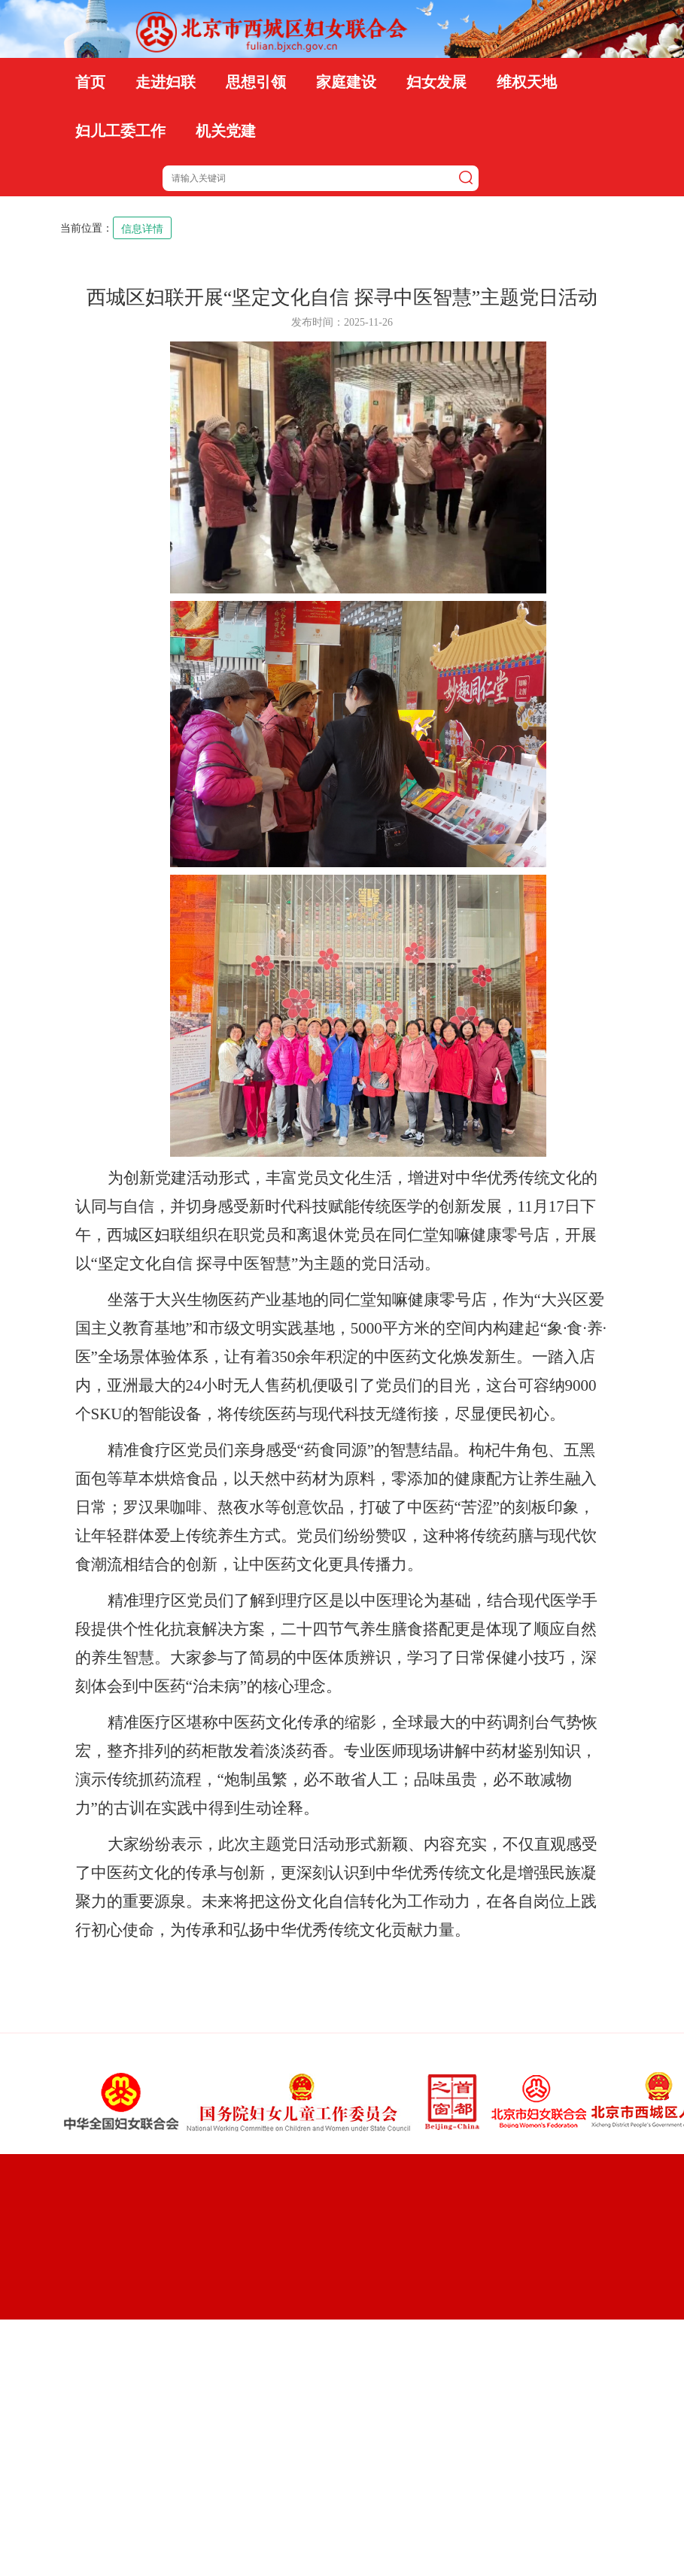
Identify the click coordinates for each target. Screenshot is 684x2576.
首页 (90, 82)
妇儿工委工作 (120, 131)
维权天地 (527, 82)
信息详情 (142, 229)
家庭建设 (346, 82)
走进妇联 (165, 82)
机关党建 (226, 131)
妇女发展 (436, 82)
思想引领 (256, 82)
